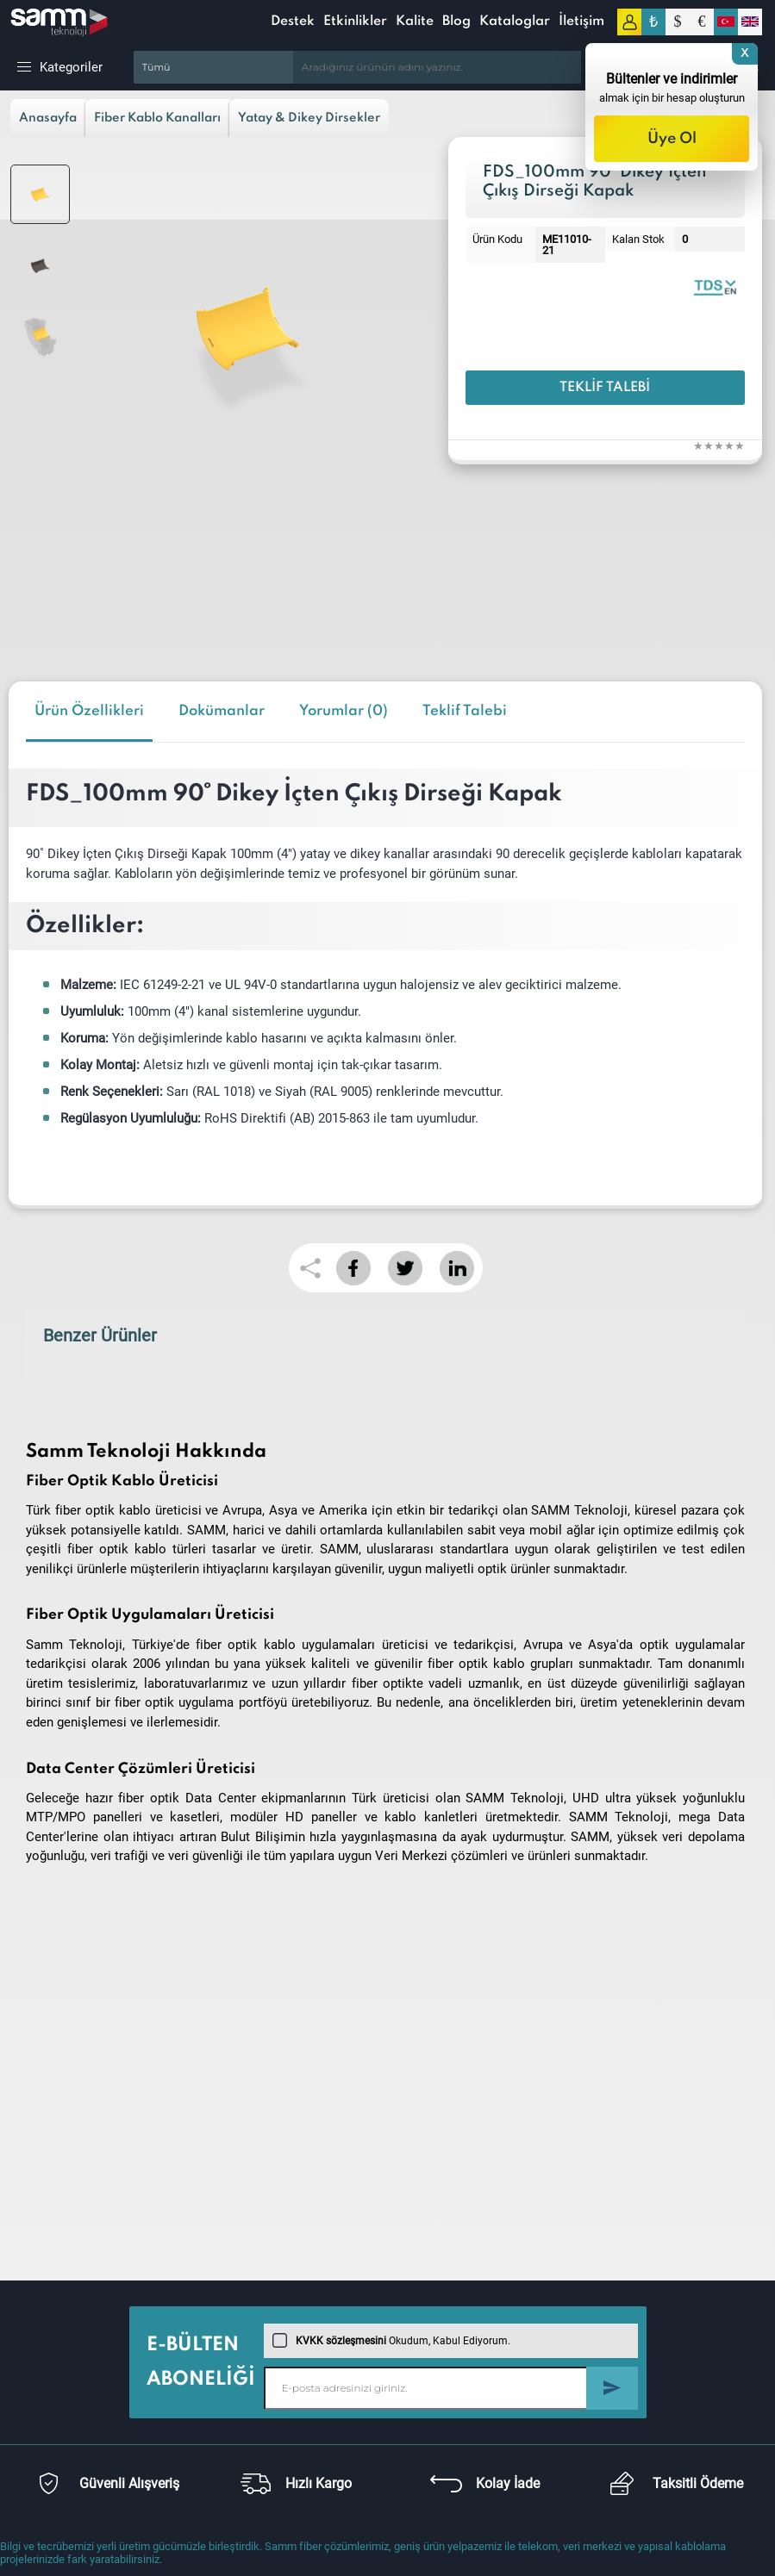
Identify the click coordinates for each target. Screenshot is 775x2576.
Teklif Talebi (604, 388)
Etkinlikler (355, 21)
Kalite (415, 21)
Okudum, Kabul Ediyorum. (391, 2340)
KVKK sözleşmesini (341, 2341)
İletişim (581, 21)
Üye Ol (672, 138)
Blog (456, 21)
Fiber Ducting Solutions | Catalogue (714, 286)
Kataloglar (514, 21)
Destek (293, 21)
